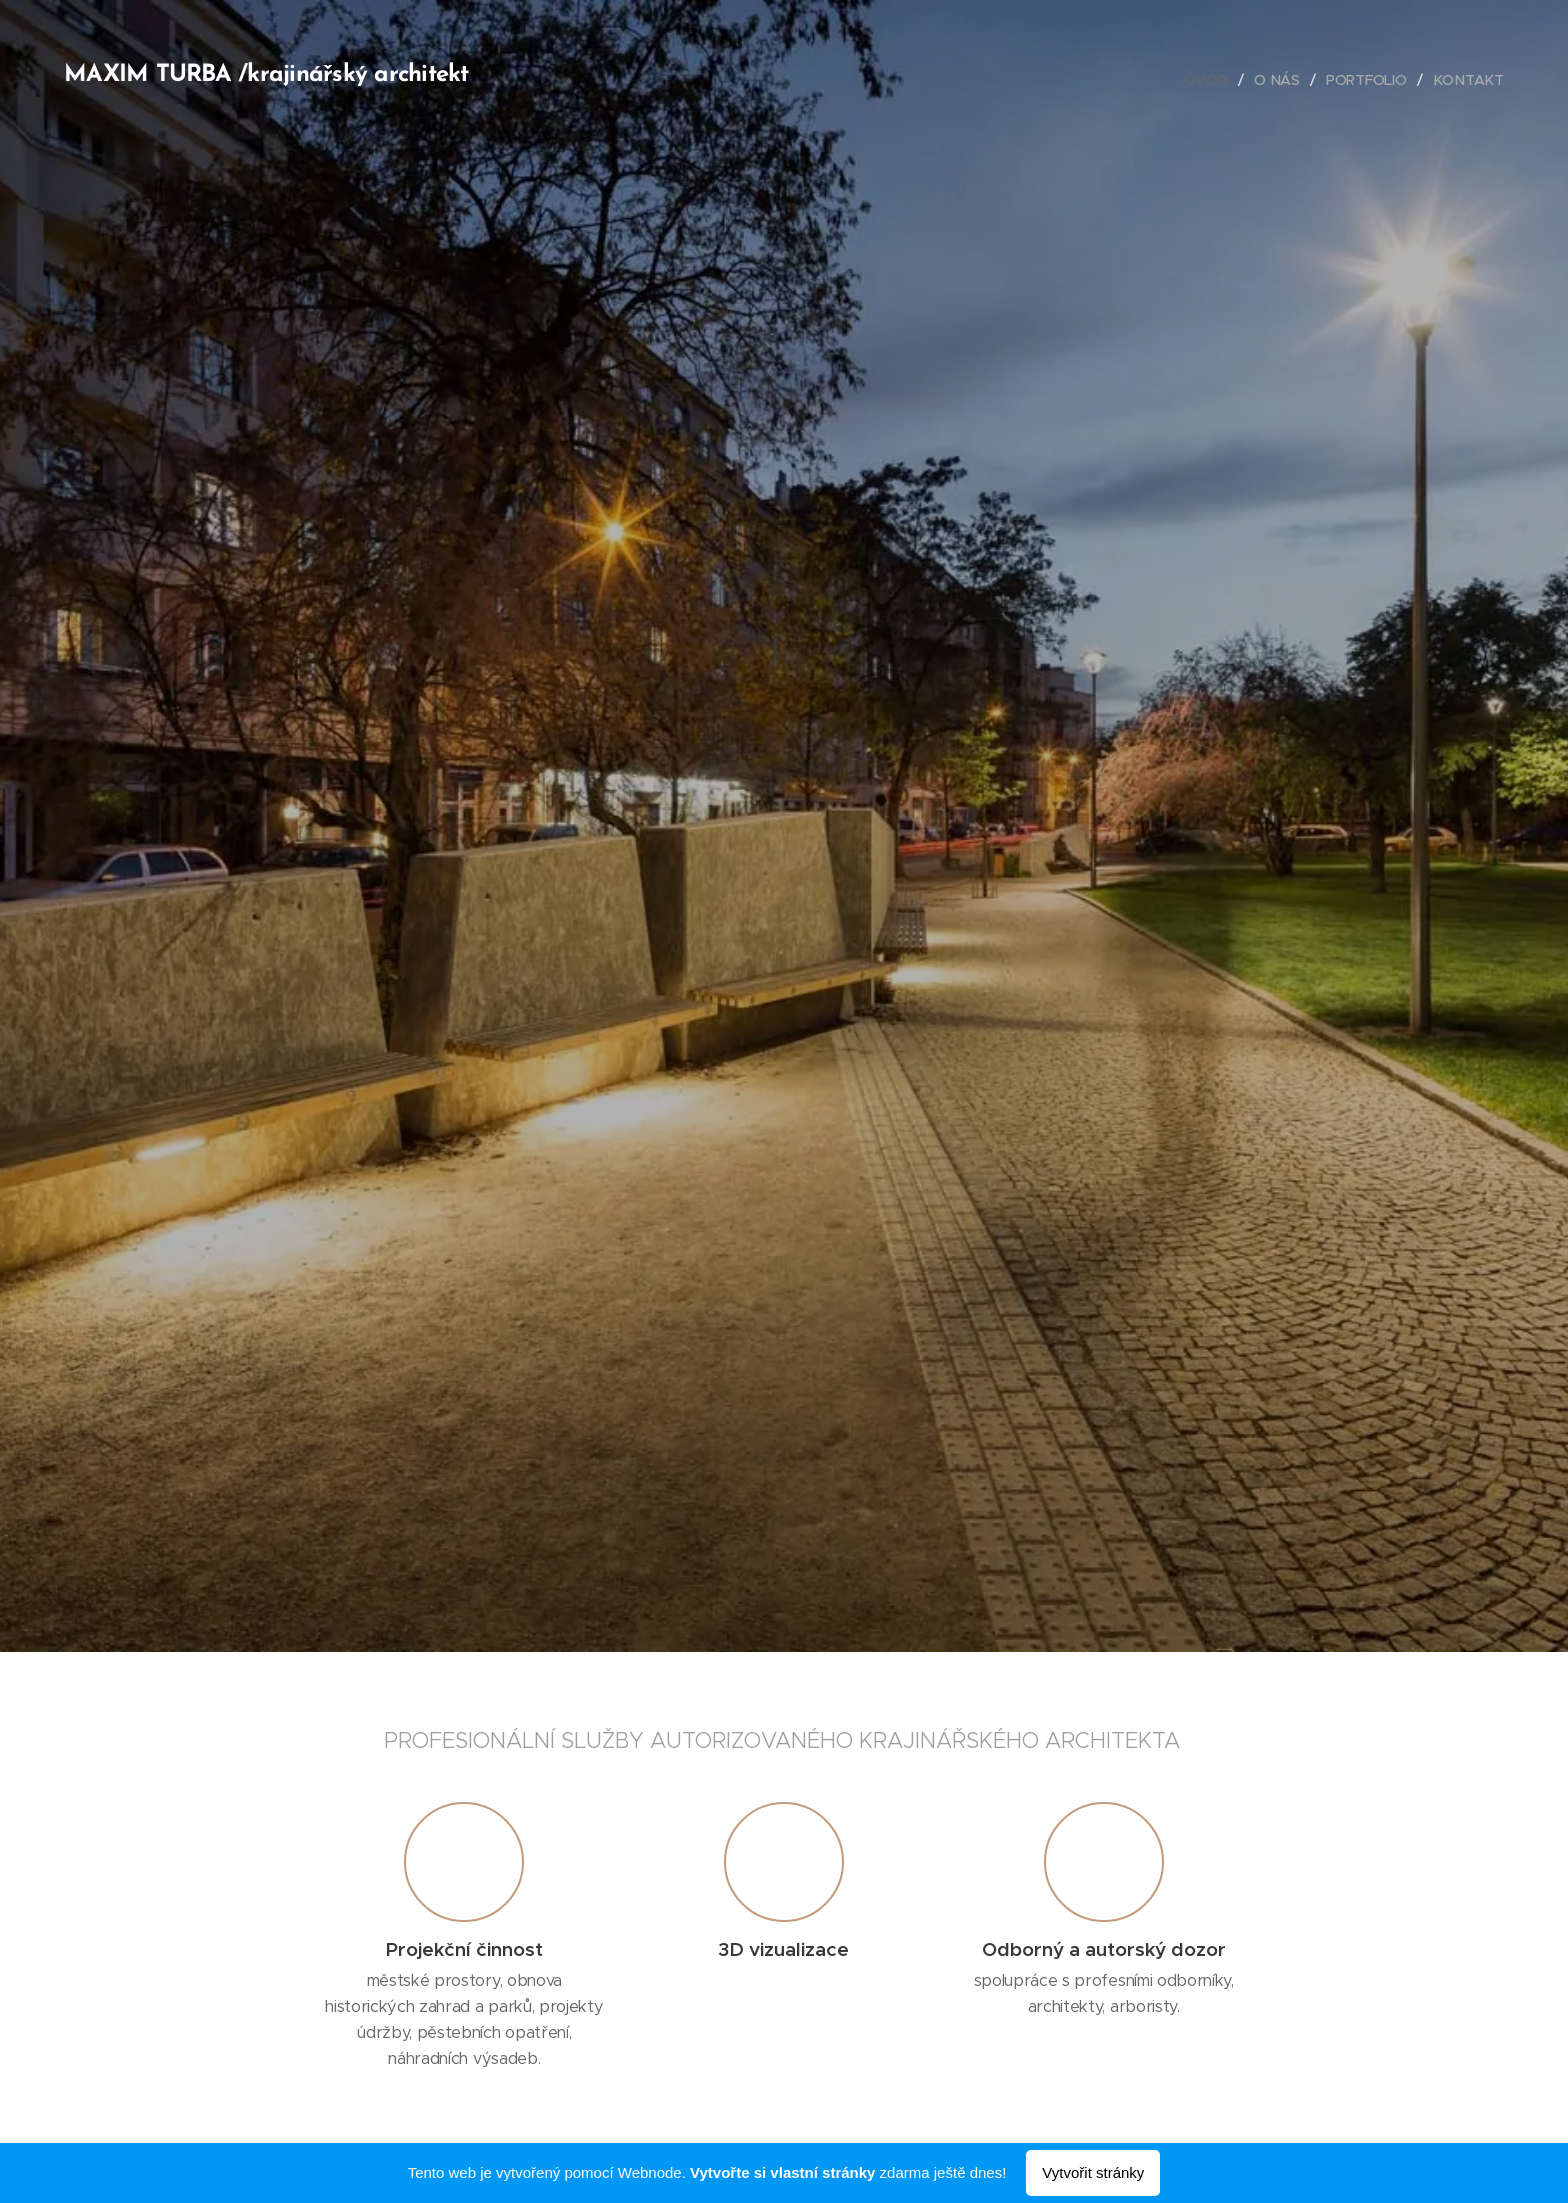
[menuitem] (1211, 80)
